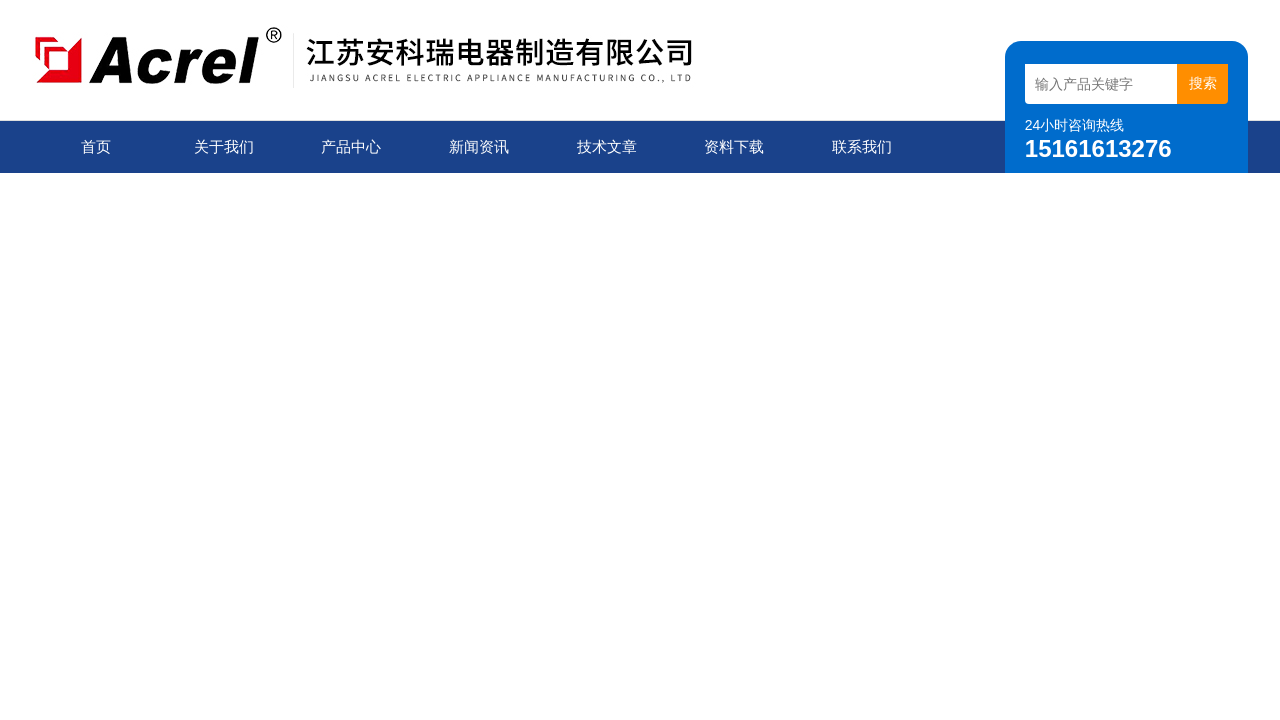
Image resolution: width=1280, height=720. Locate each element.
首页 (96, 146)
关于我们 (224, 146)
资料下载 (734, 146)
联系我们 (862, 146)
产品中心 (351, 146)
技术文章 (607, 146)
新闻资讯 (479, 146)
